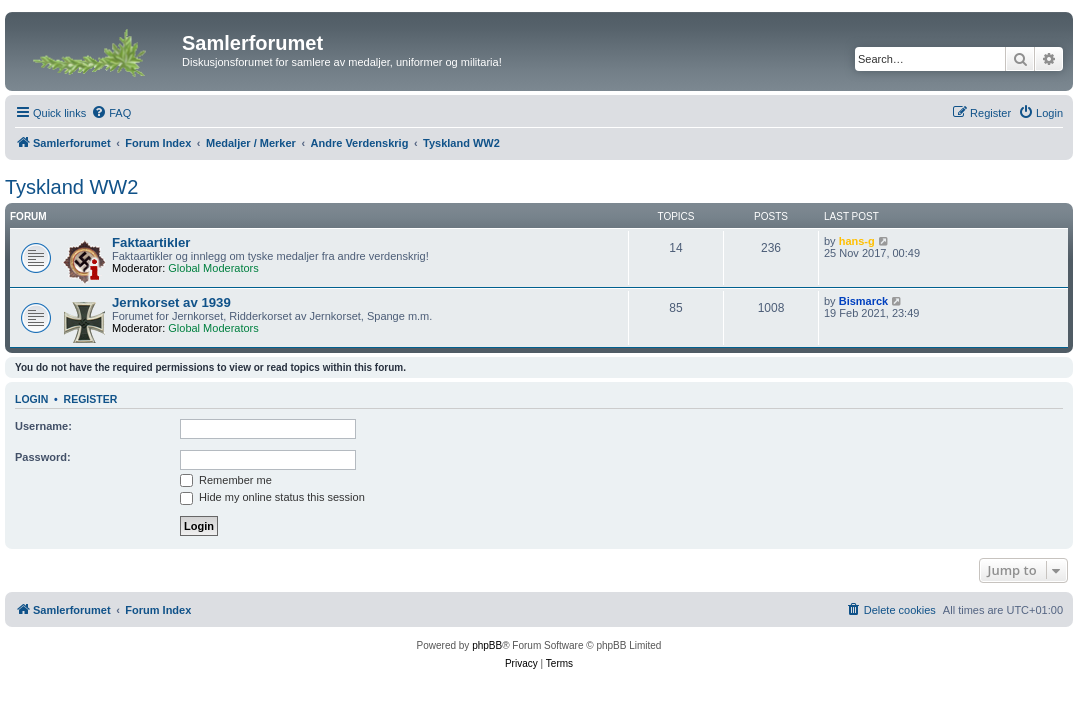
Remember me (226, 480)
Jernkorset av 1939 (171, 302)
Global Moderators (213, 268)
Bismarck (864, 301)
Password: (43, 457)
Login (31, 399)
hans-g (857, 241)
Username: (43, 426)
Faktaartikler (151, 242)
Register (91, 399)
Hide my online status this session (272, 497)
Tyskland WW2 (71, 187)
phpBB (487, 645)
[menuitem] (111, 113)
